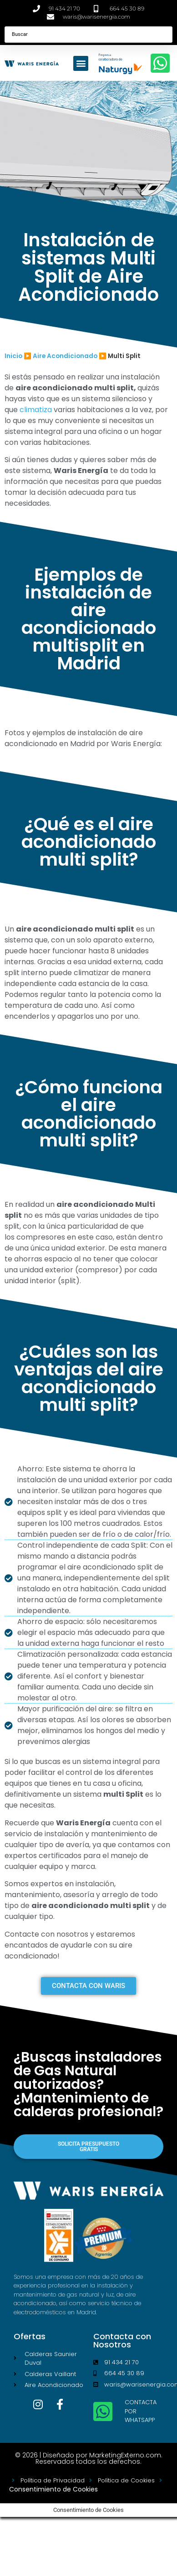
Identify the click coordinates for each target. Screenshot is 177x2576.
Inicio (13, 356)
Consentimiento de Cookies (53, 2489)
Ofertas (30, 2336)
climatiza (36, 409)
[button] (80, 63)
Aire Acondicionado (65, 356)
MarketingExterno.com (125, 2455)
